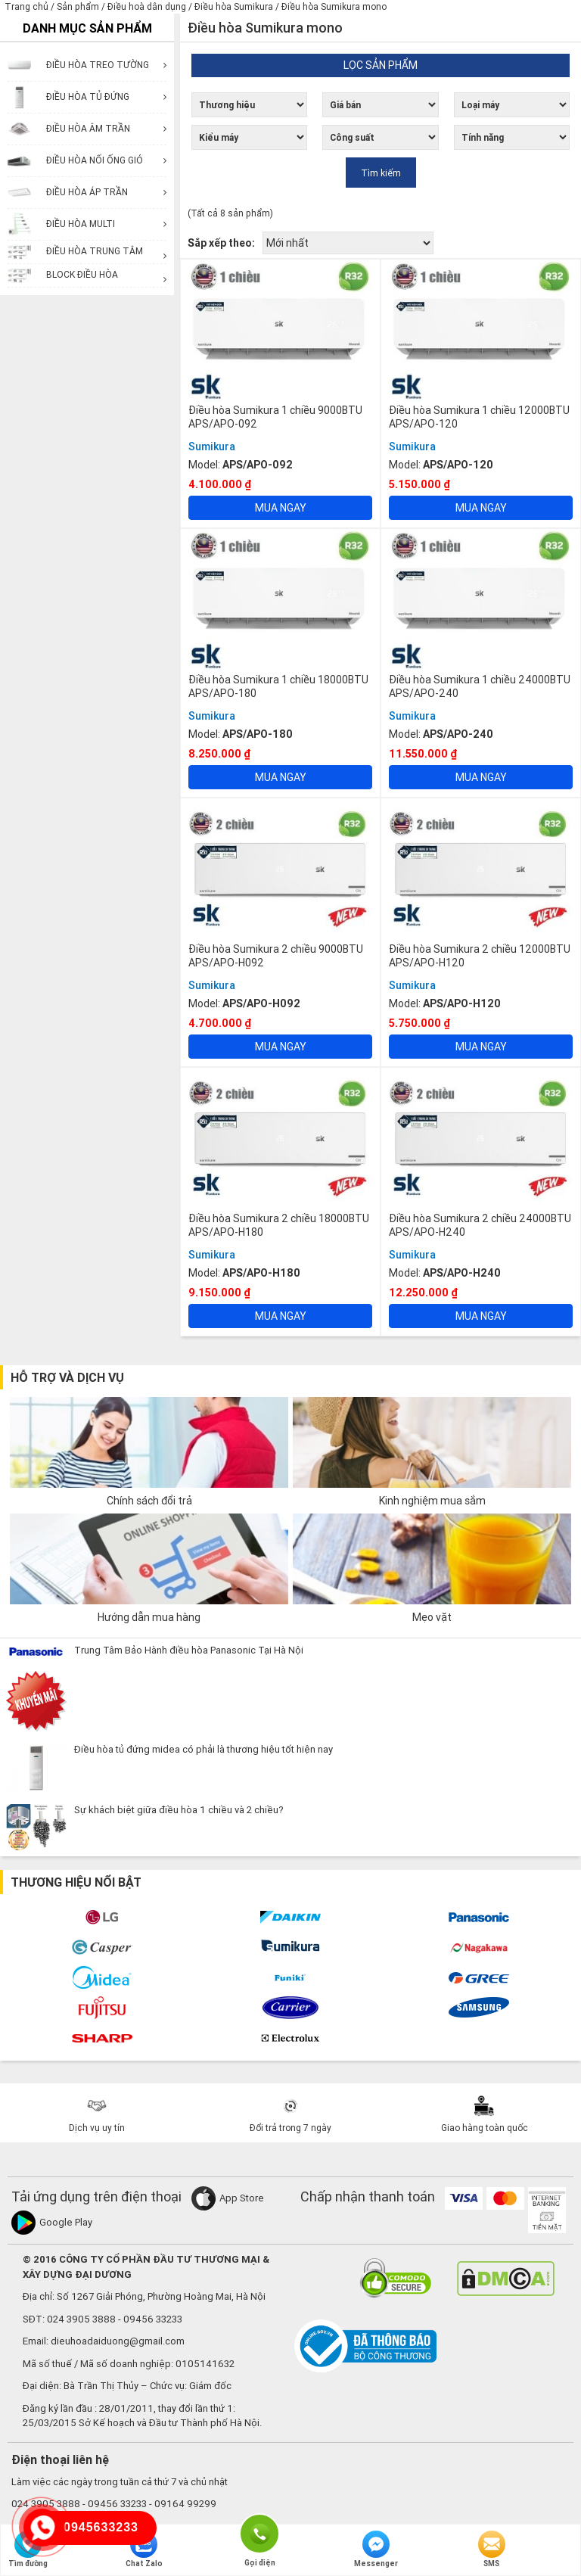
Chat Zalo (144, 2549)
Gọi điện (259, 2532)
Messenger (376, 2549)
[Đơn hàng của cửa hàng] (348, 243)
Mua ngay (280, 508)
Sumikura (211, 446)
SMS (491, 2549)
